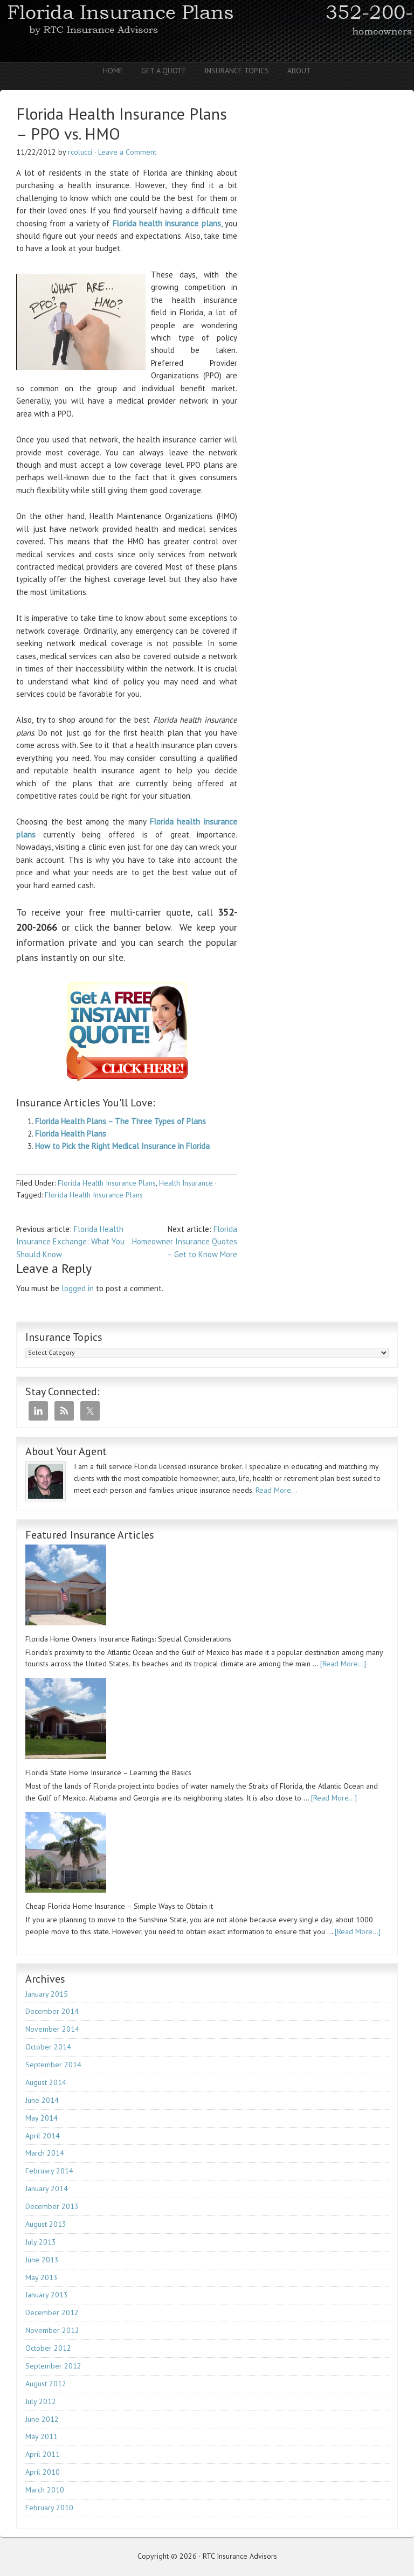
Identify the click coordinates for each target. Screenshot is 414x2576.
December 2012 (52, 2312)
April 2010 (42, 2472)
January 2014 (46, 2188)
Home (113, 70)
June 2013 (42, 2260)
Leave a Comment (127, 152)
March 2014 (44, 2153)
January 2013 (46, 2295)
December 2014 (52, 2011)
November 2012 (52, 2330)
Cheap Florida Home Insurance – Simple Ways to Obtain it (119, 1906)
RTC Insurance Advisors (240, 2556)
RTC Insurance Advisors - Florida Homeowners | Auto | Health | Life (207, 31)
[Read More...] (343, 1663)
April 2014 (42, 2136)
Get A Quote (163, 70)
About (299, 70)
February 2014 (49, 2171)
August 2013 (45, 2224)
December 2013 (52, 2206)
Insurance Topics (236, 70)
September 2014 (53, 2064)
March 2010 (44, 2490)
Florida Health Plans (70, 1133)
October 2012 (48, 2348)
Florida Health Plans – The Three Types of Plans (120, 1121)
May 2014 (41, 2118)
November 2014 (52, 2029)
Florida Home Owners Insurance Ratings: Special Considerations (128, 1639)
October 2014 (48, 2047)
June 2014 (42, 2100)
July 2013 (40, 2242)
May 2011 (41, 2436)
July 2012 (40, 2401)
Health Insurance (186, 1183)
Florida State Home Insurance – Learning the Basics (108, 1772)
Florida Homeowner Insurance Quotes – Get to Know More (184, 1241)
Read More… (276, 1490)
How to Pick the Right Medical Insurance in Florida (122, 1146)
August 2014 (45, 2082)
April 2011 (42, 2454)
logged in (77, 1288)
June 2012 (42, 2419)
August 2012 (45, 2383)
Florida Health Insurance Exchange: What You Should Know (70, 1241)
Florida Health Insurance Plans (107, 1183)
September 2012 (53, 2366)
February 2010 (49, 2507)
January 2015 (46, 1994)
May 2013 (41, 2277)
